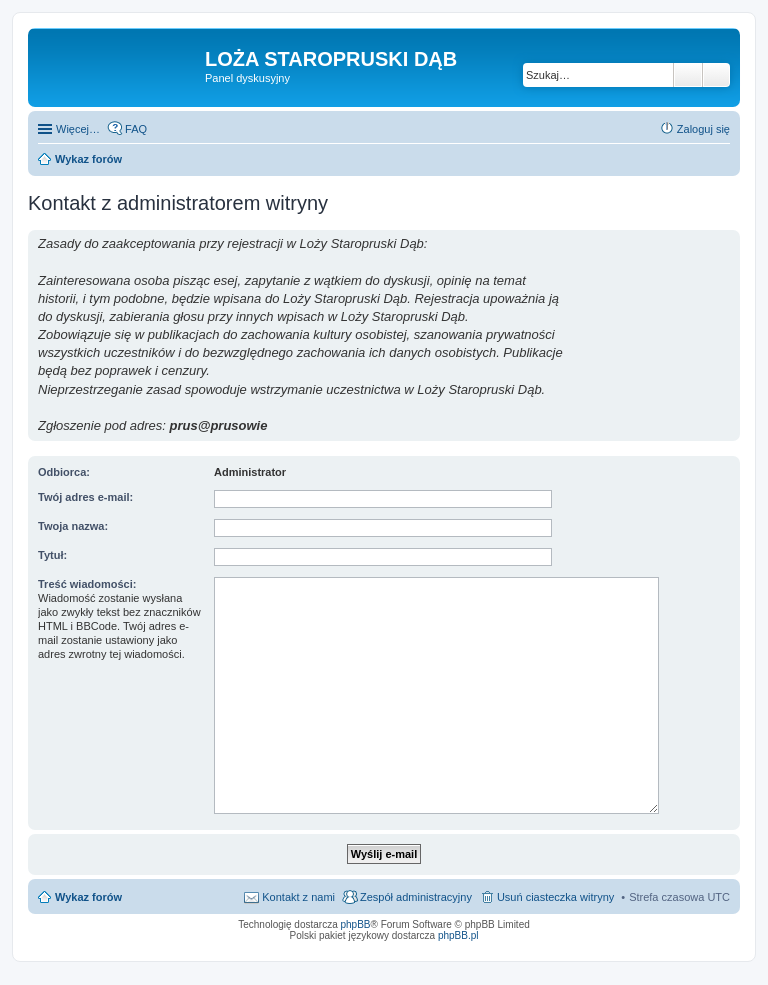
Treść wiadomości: (87, 584)
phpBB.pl (458, 935)
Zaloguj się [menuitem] (703, 129)
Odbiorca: (64, 472)
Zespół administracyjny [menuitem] (416, 897)
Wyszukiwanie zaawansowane (716, 75)
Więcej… (78, 129)
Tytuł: (52, 555)
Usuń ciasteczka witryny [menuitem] (555, 897)
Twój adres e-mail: (85, 497)
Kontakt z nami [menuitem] (298, 897)
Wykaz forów (88, 897)
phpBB (356, 924)
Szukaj (688, 75)
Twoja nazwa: (73, 526)
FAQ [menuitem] (136, 129)
